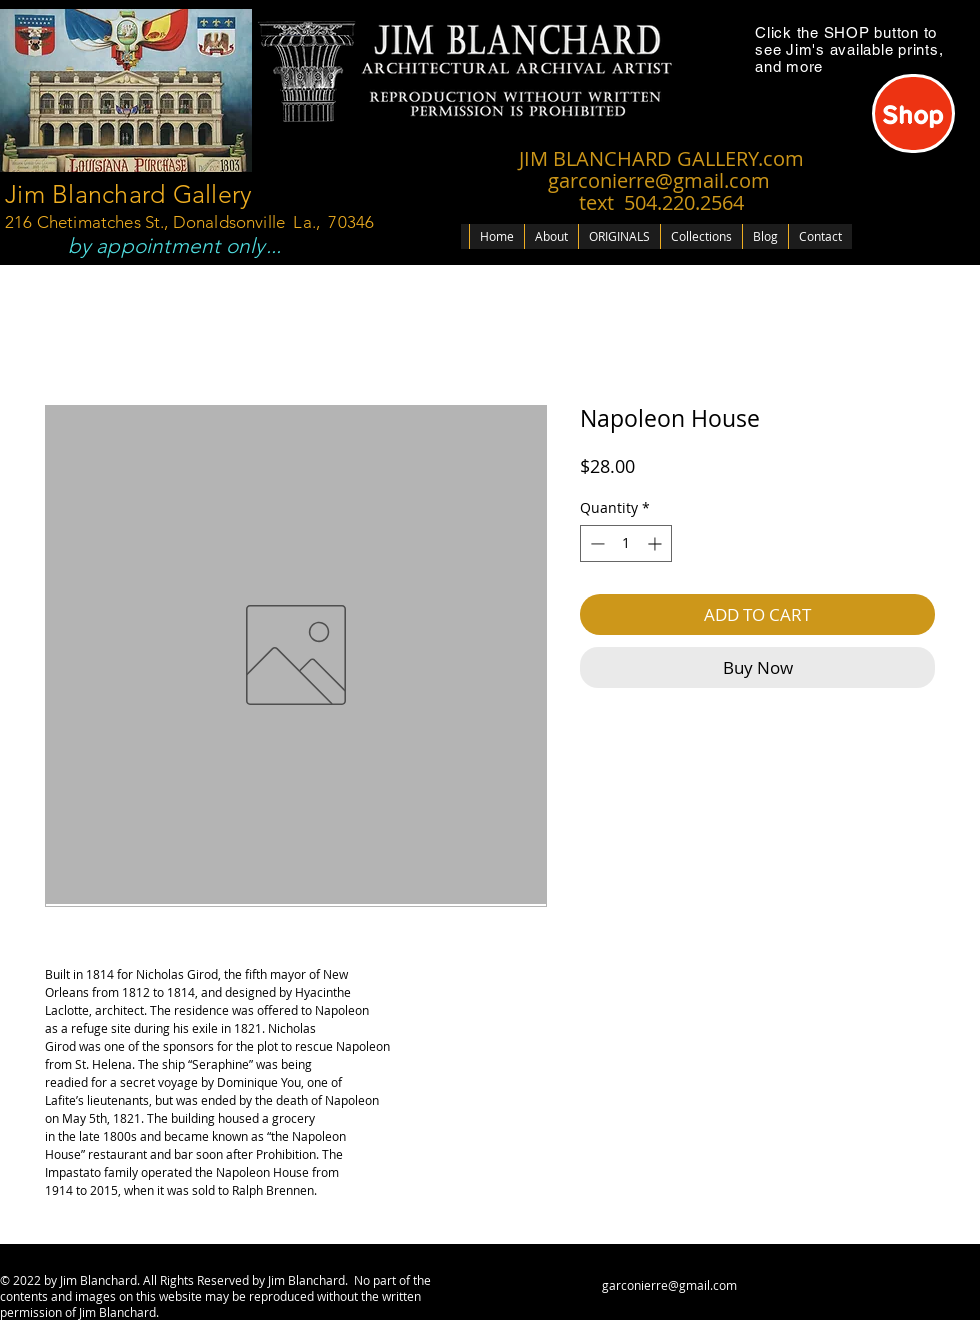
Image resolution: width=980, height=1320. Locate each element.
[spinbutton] (626, 543)
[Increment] (656, 543)
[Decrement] (595, 543)
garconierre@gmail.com (669, 1285)
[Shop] (913, 113)
